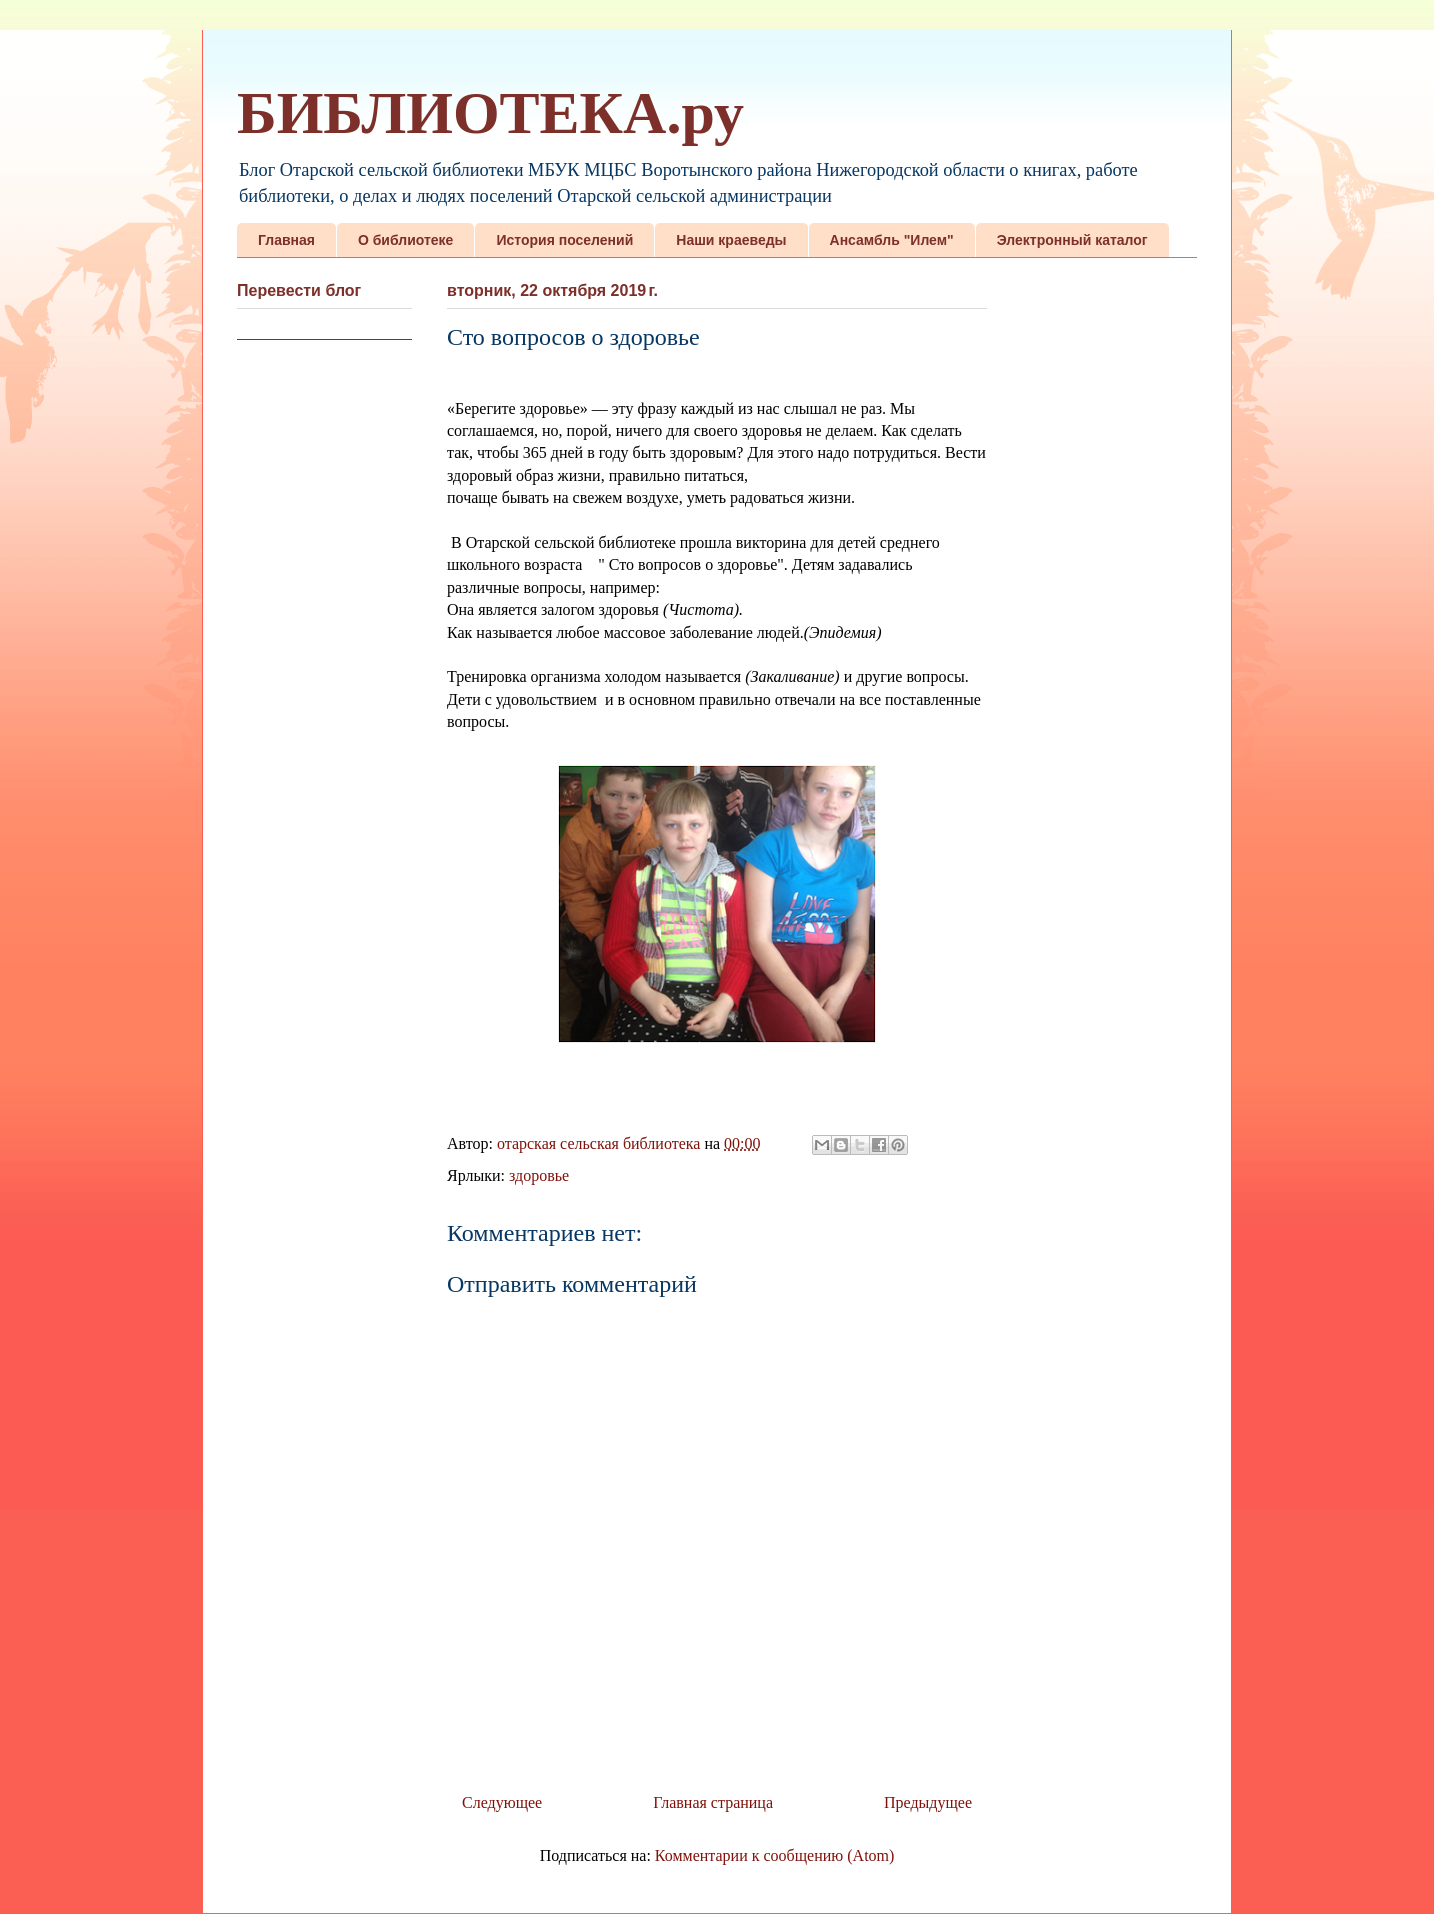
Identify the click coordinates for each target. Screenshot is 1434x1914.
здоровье (539, 1175)
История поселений (564, 240)
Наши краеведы (731, 240)
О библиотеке (405, 240)
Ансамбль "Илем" (892, 240)
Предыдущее (928, 1802)
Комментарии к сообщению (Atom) (775, 1855)
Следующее (502, 1802)
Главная (286, 240)
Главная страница (713, 1802)
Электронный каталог (1072, 240)
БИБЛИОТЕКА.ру (490, 113)
